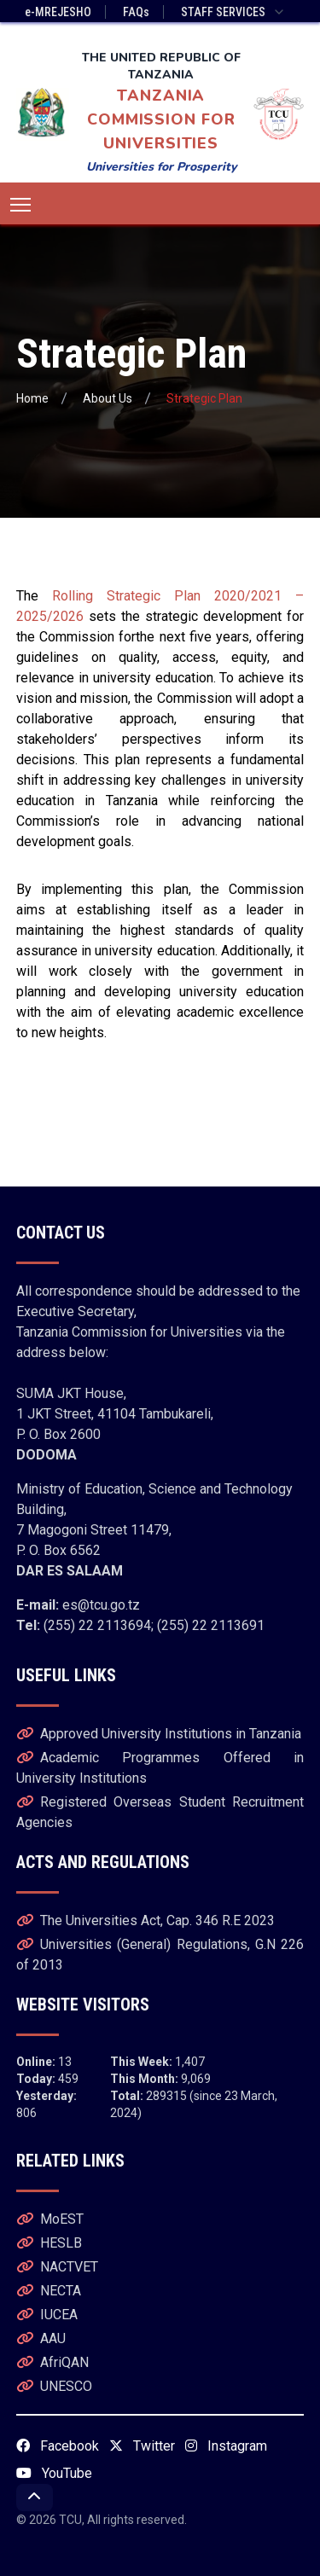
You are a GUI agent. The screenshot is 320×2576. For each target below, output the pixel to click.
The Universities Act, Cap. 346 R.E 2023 (145, 1920)
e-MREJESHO (58, 12)
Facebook (57, 2446)
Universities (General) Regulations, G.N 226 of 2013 (160, 1954)
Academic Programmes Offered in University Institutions (160, 1767)
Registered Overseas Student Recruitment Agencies (160, 1812)
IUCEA (47, 2314)
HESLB (49, 2243)
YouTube (54, 2473)
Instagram (226, 2446)
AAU (41, 2338)
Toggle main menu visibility (21, 201)
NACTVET (57, 2267)
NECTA (48, 2291)
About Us (107, 398)
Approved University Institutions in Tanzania (158, 1734)
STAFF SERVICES (233, 12)
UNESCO (54, 2386)
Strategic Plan (204, 398)
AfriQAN (52, 2362)
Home (32, 398)
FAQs (136, 12)
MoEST (50, 2219)
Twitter (142, 2446)
